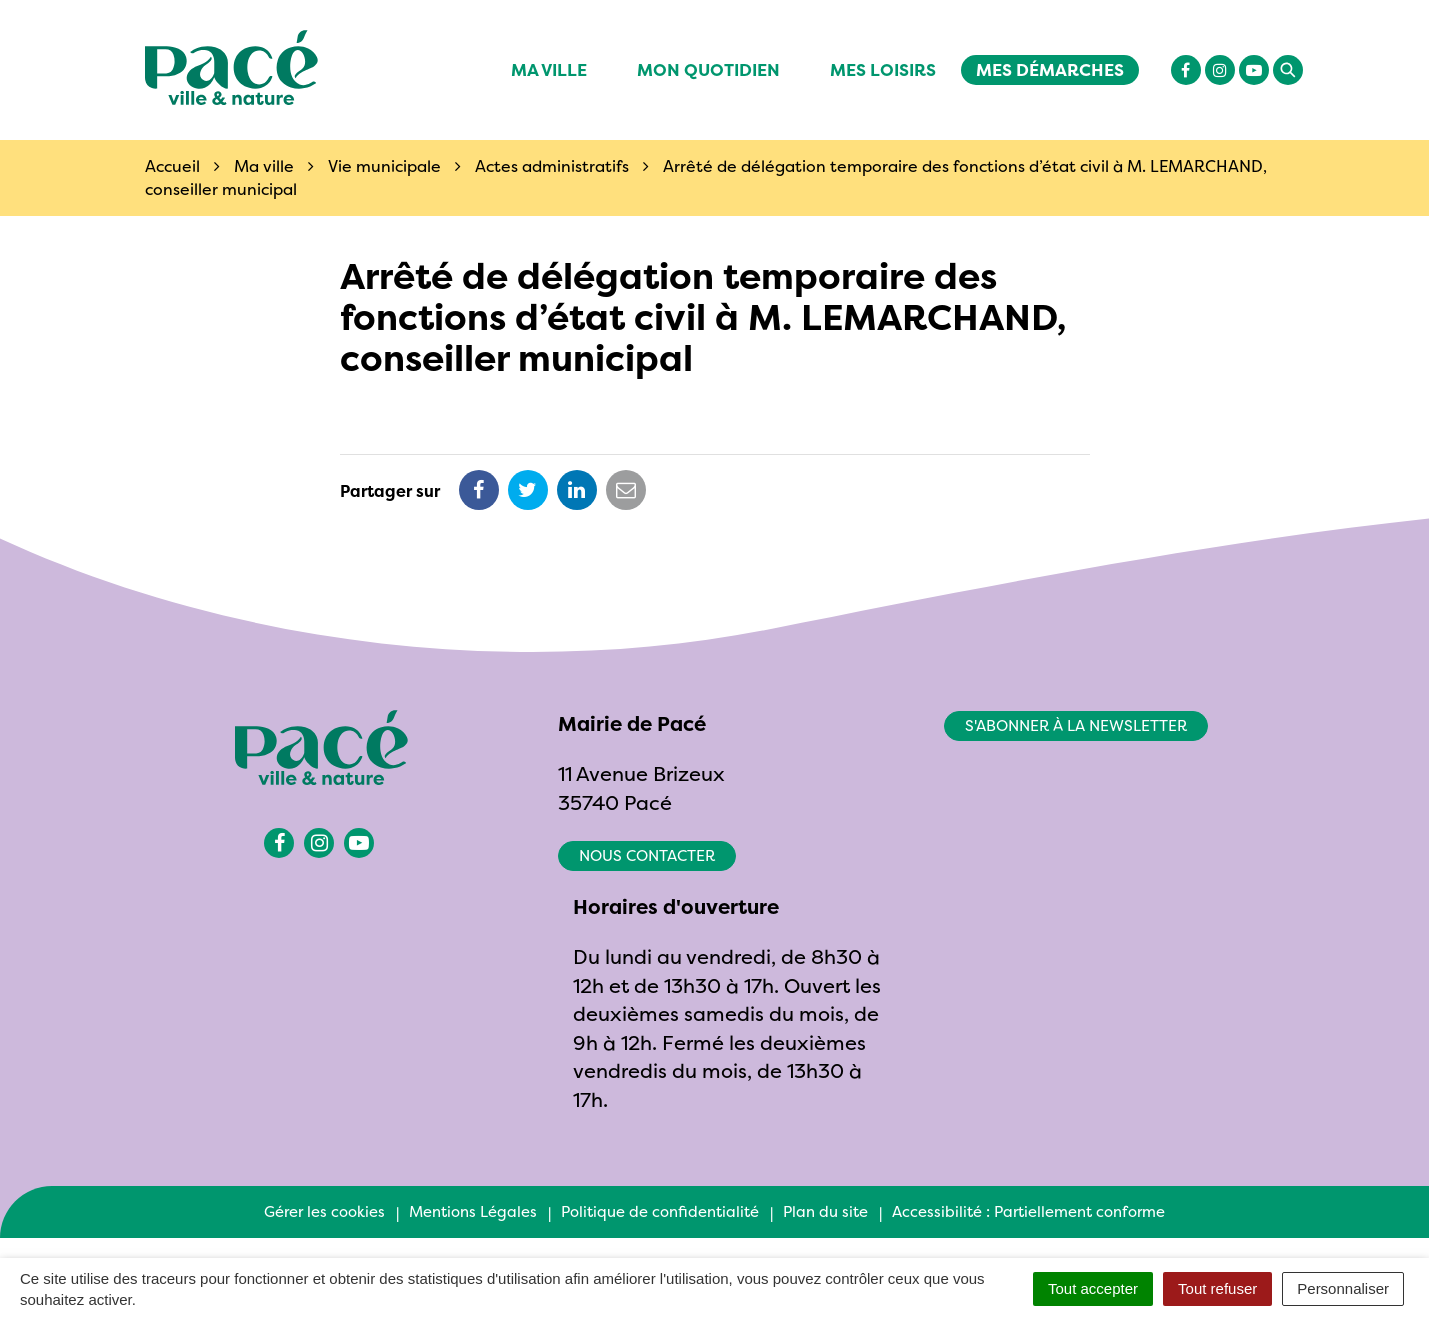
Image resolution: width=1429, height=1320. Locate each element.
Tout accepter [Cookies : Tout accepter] (1093, 1288)
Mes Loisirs (883, 69)
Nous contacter (647, 855)
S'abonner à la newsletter (1076, 725)
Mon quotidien (708, 69)
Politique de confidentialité (660, 1211)
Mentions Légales (473, 1211)
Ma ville (549, 69)
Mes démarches (1050, 69)
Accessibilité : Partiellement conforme (1028, 1211)
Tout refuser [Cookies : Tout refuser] (1217, 1288)
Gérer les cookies (324, 1211)
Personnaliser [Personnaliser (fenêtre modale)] (1343, 1288)
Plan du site (825, 1211)
